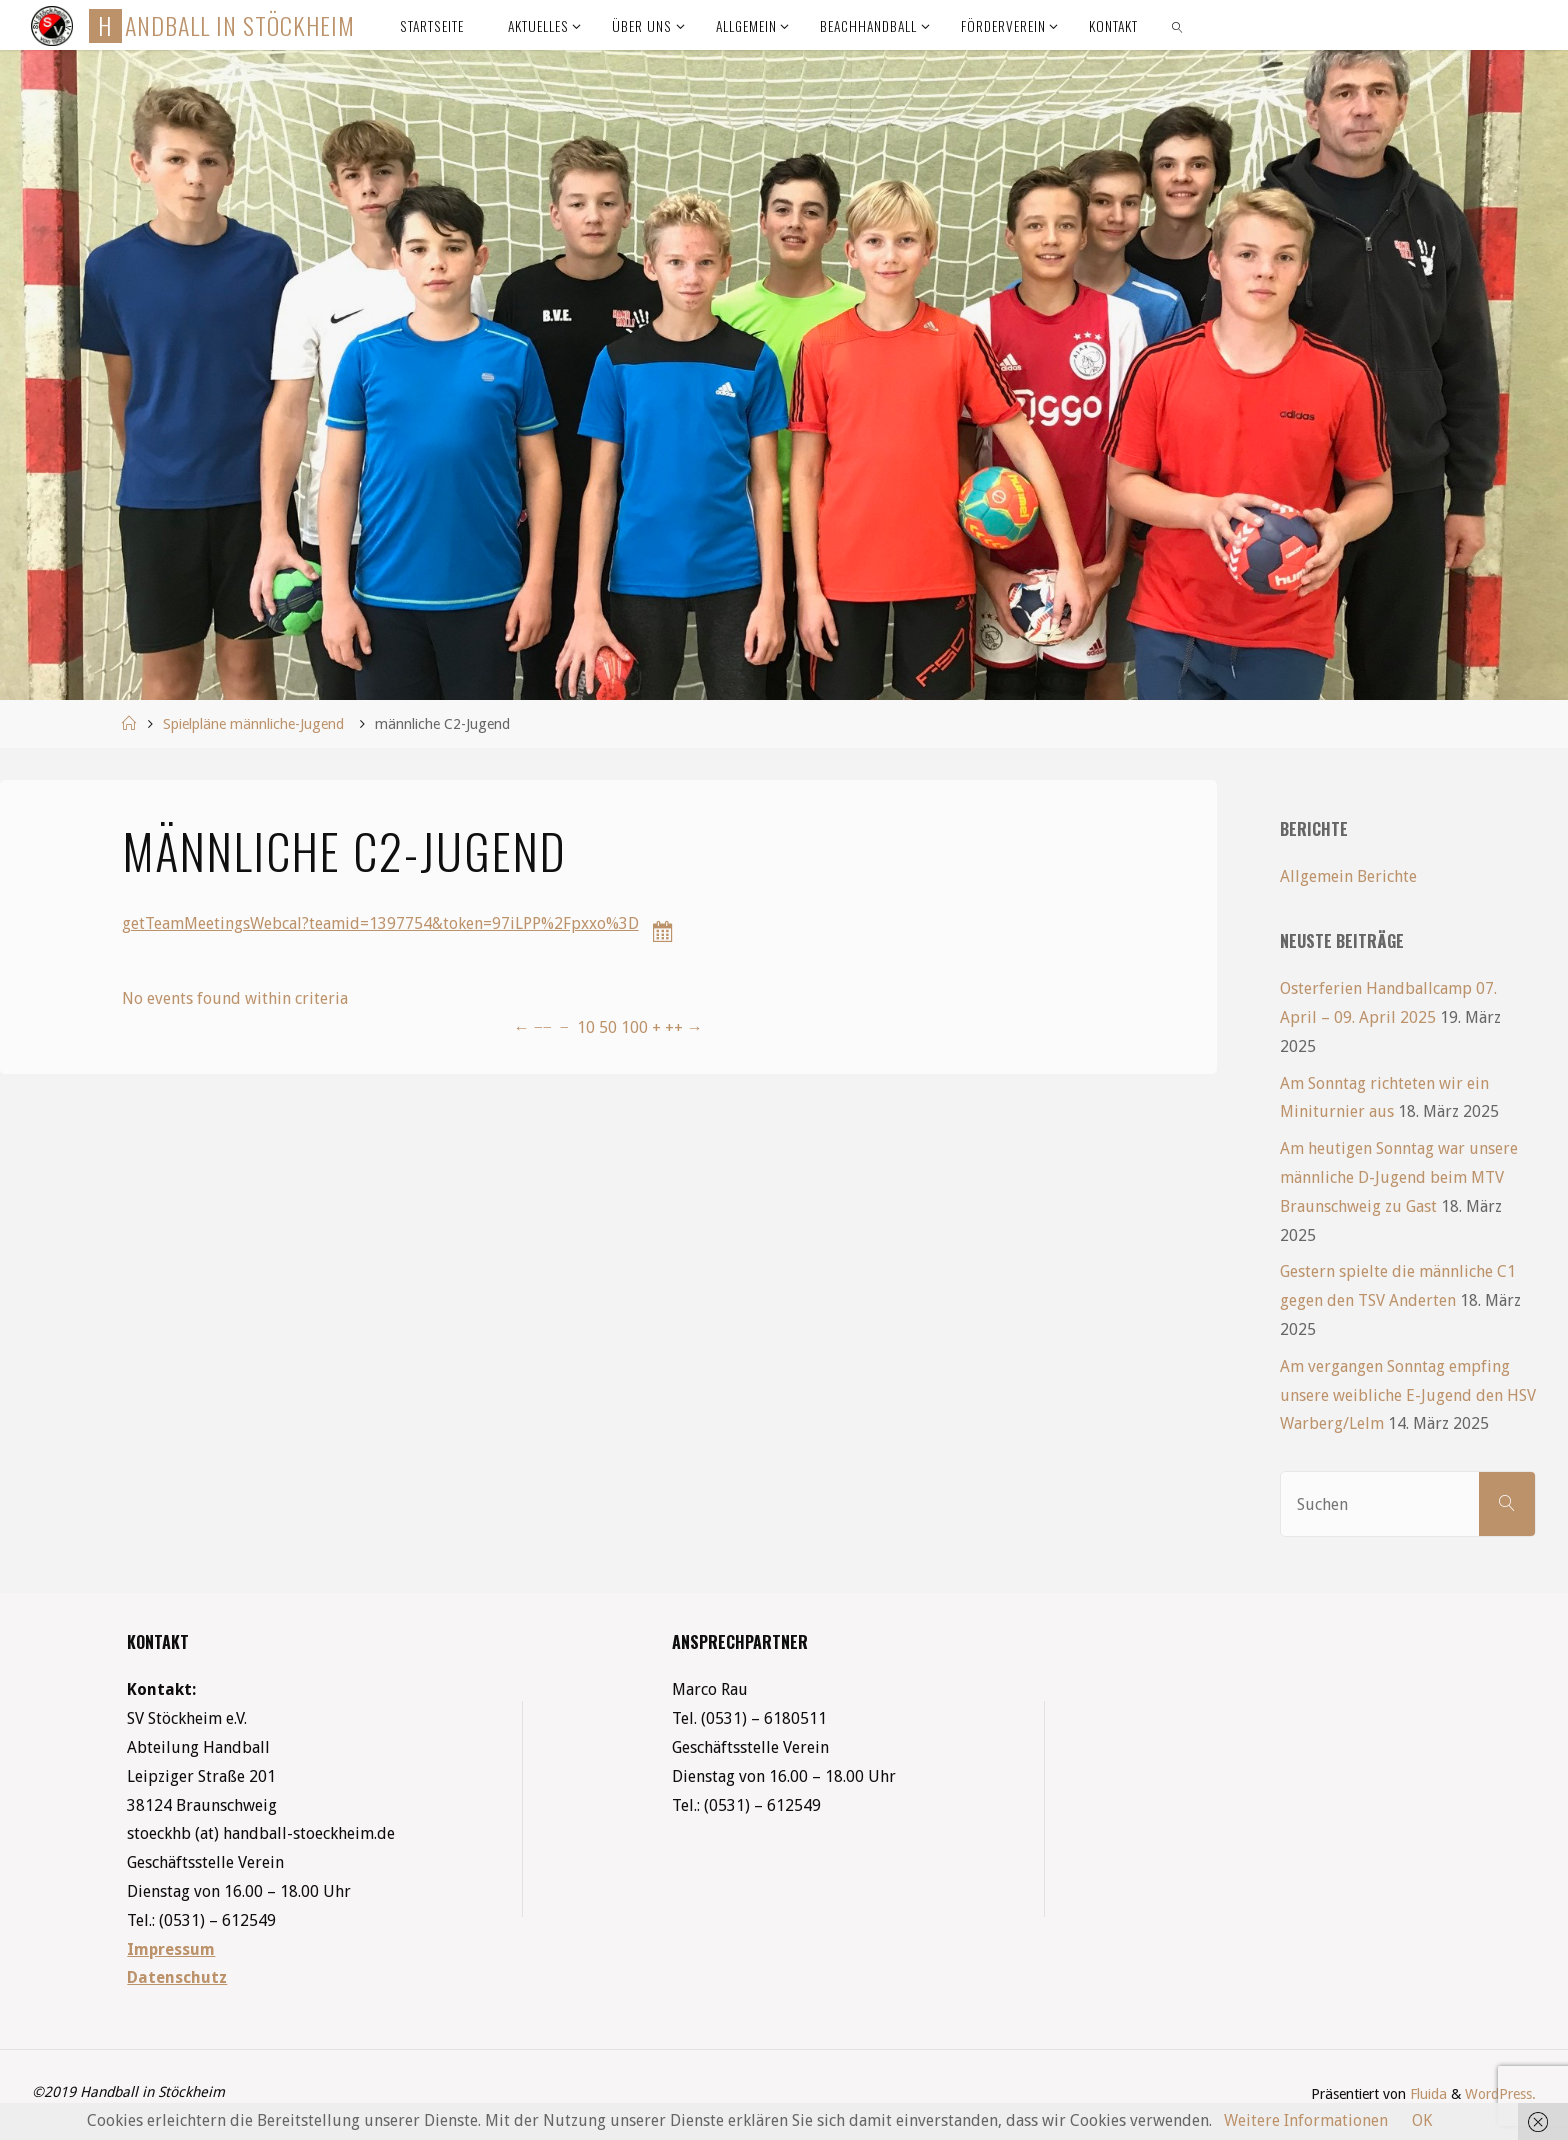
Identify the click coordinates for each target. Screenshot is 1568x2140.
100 (634, 1027)
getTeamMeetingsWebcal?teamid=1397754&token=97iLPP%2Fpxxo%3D (380, 923)
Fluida (1426, 2094)
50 (608, 1027)
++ (674, 1027)
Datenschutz (177, 1977)
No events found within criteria (235, 998)
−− (543, 1027)
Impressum (171, 1949)
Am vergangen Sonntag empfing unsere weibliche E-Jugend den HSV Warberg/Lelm (1408, 1395)
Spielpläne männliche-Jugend (253, 724)
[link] (1178, 25)
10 (586, 1027)
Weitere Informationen (1306, 2120)
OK (1422, 2120)
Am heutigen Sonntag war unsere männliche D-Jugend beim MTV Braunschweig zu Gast (1399, 1177)
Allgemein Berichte (1348, 876)
